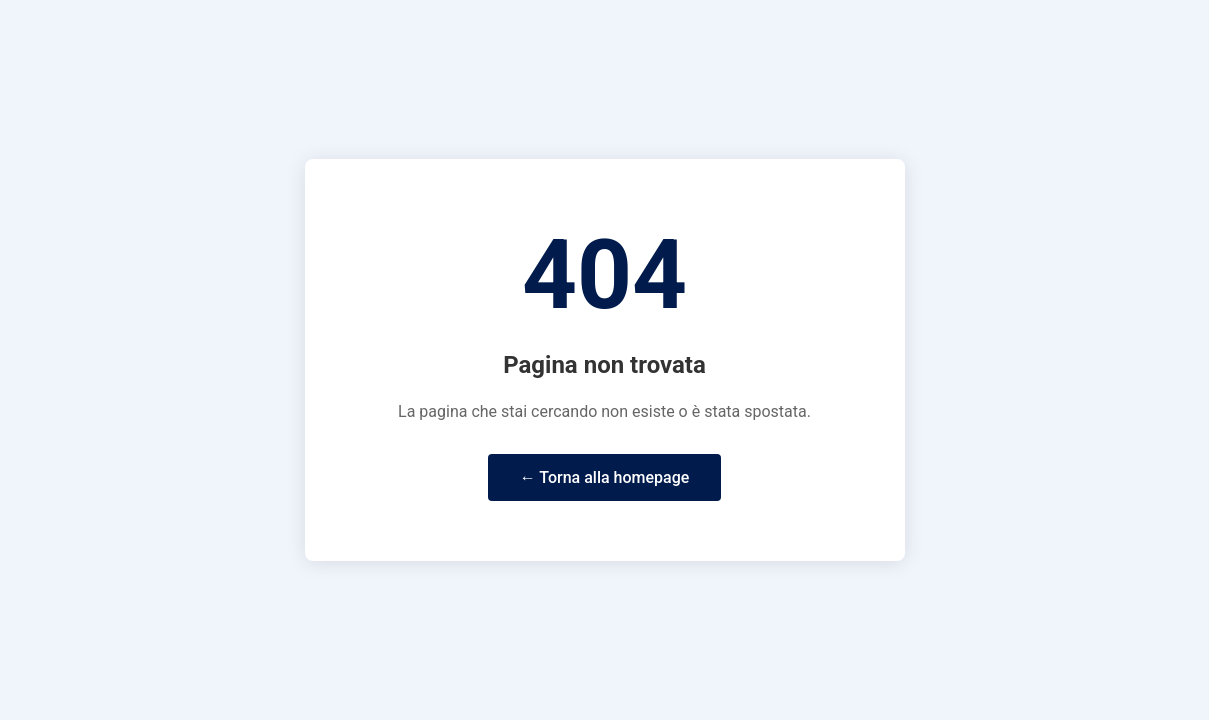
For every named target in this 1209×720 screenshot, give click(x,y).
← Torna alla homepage (605, 477)
